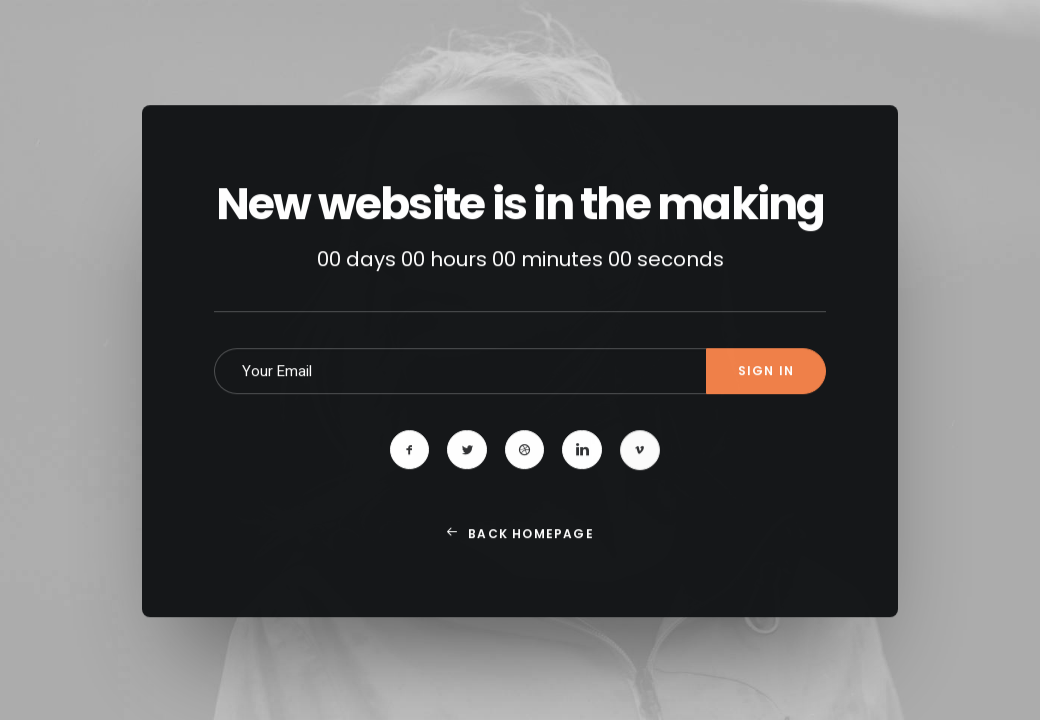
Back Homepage (520, 565)
